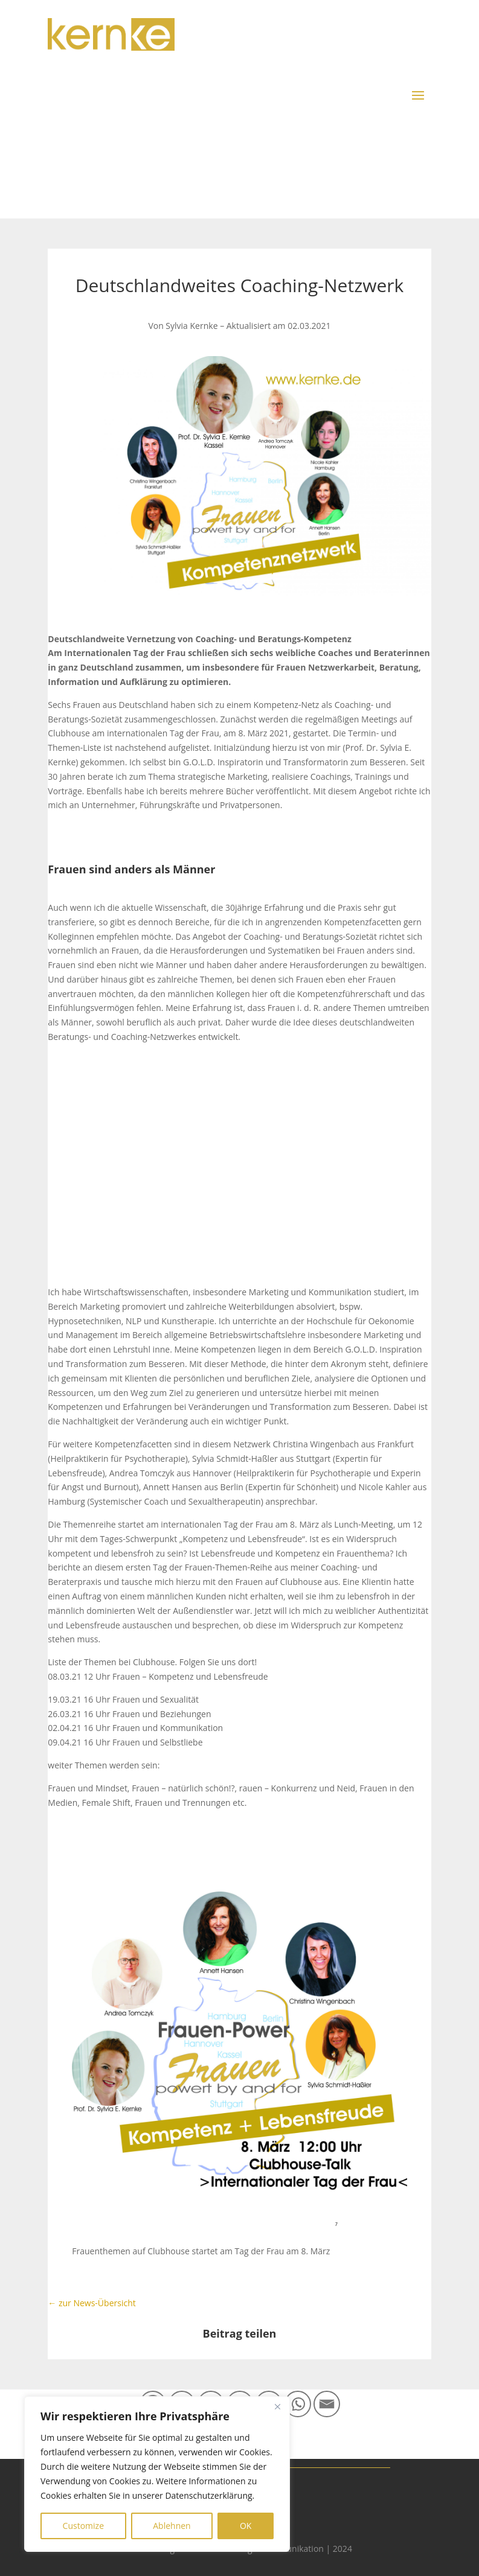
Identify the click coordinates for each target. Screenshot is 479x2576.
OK (245, 2525)
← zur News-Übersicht (91, 2303)
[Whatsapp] (298, 2404)
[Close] (277, 2406)
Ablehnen (171, 2525)
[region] (157, 2474)
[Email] (326, 2404)
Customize (83, 2525)
